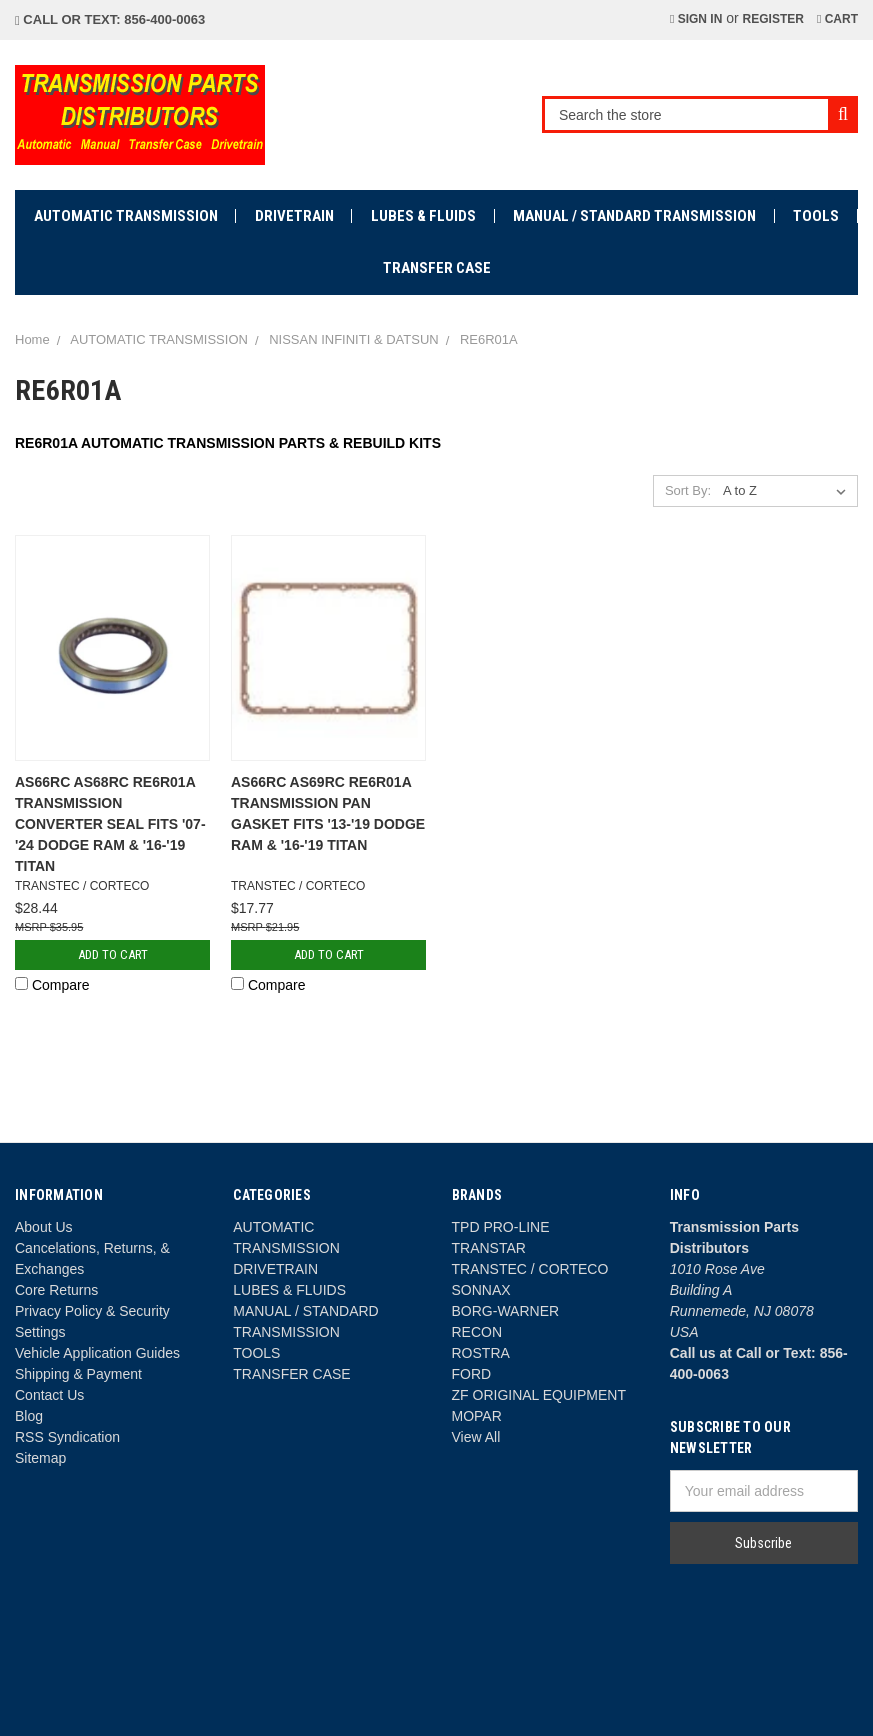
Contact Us (49, 1395)
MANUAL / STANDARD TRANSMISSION (634, 216)
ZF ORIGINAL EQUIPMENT (539, 1395)
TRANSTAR (489, 1248)
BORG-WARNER (506, 1311)
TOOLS (816, 216)
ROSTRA (481, 1353)
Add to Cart (113, 954)
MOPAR (477, 1416)
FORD (472, 1374)
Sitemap (40, 1458)
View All (476, 1437)
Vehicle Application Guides (97, 1353)
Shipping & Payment (78, 1374)
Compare (52, 985)
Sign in (696, 19)
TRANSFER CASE (437, 268)
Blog (29, 1416)
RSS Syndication (67, 1437)
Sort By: (688, 490)
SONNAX (481, 1290)
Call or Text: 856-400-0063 (110, 19)
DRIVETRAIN (294, 216)
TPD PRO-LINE (501, 1227)
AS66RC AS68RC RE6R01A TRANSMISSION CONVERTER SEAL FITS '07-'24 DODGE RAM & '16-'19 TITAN (110, 824)
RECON (477, 1332)
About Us (44, 1227)
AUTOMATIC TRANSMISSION (126, 216)
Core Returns (56, 1290)
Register (773, 19)
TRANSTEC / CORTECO (530, 1269)
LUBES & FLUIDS (423, 216)
